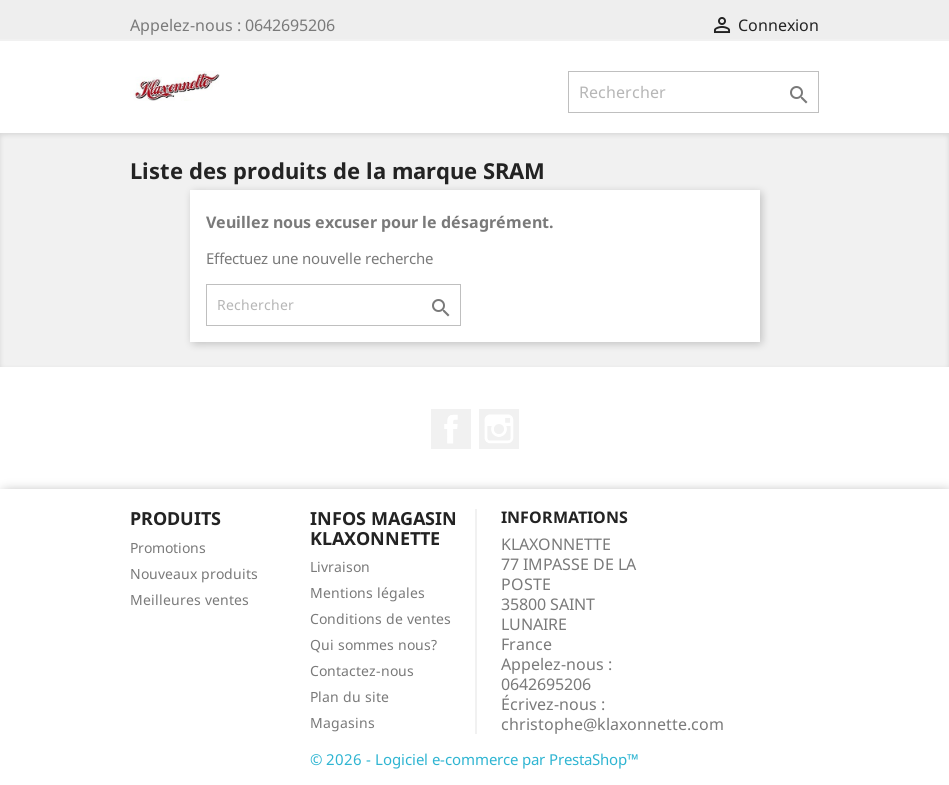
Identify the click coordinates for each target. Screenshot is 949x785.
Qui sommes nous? (373, 644)
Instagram (499, 429)
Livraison (340, 566)
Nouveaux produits (194, 573)
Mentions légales (367, 592)
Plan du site (349, 696)
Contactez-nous (362, 670)
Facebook (451, 429)
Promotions (168, 547)
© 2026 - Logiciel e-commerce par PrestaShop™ (474, 759)
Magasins (342, 722)
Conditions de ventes (380, 618)
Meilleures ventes (189, 599)
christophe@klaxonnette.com (612, 724)
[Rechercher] (693, 92)
